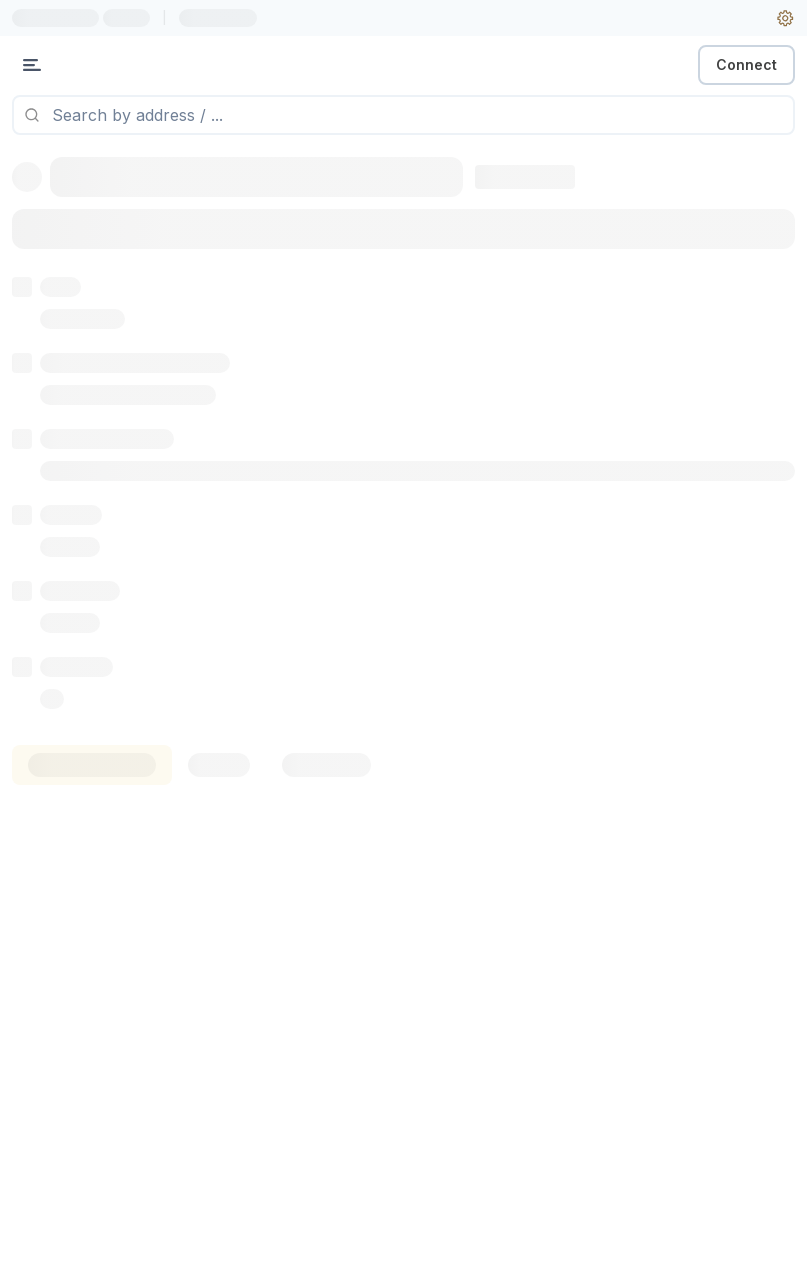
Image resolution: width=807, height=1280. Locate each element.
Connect (746, 64)
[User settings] (785, 18)
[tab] (92, 765)
